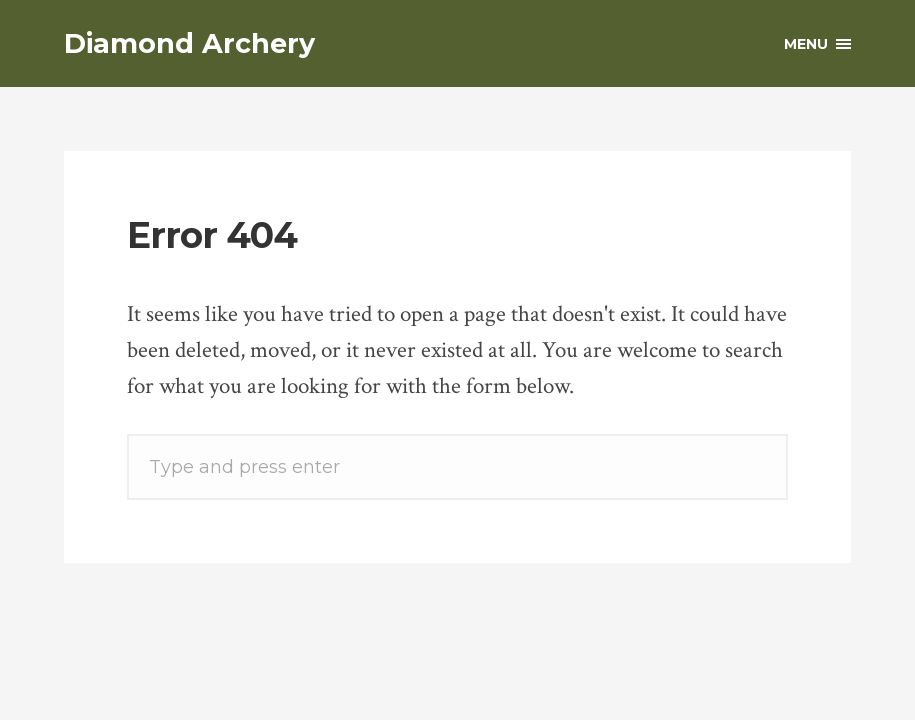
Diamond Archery (189, 43)
